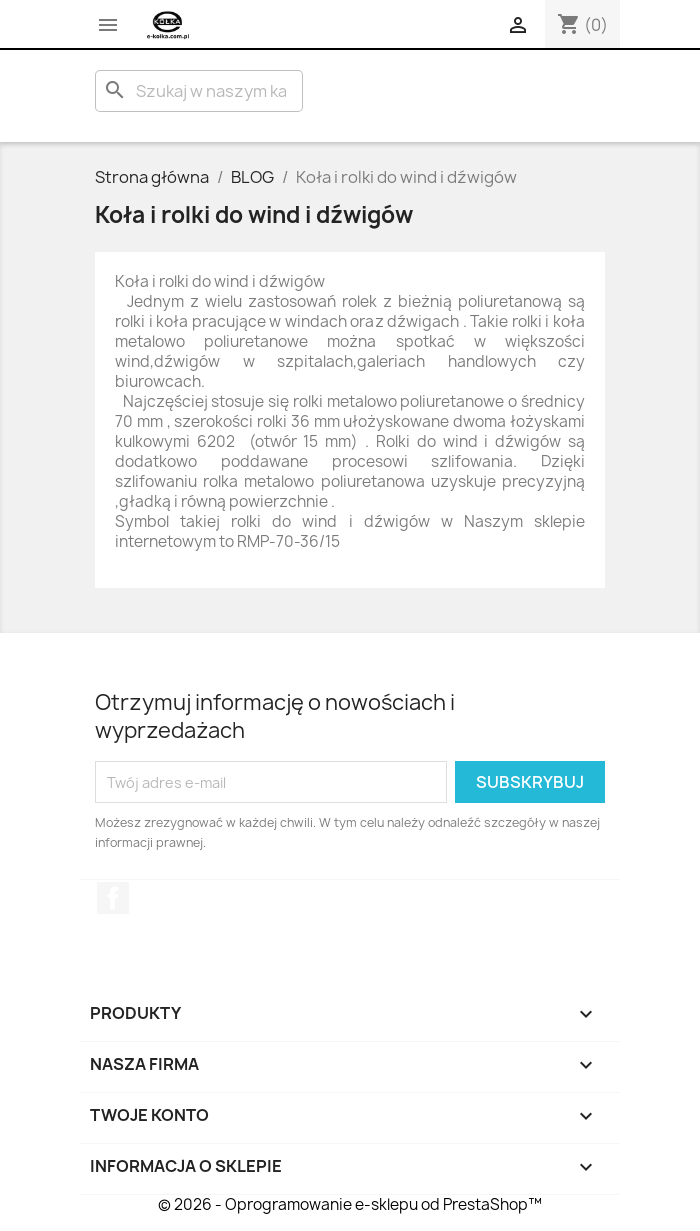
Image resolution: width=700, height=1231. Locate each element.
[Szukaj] (199, 91)
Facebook (113, 898)
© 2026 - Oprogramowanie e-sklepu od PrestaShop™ (350, 1204)
